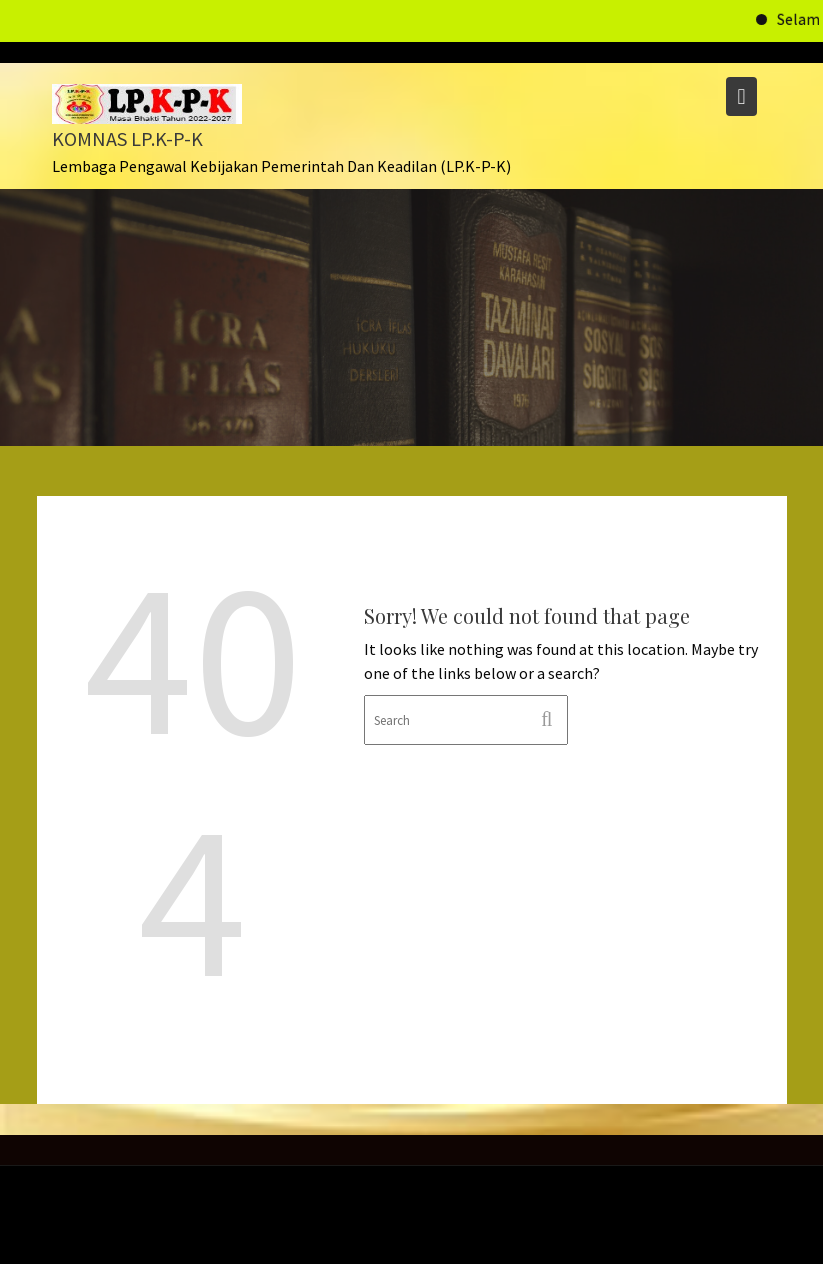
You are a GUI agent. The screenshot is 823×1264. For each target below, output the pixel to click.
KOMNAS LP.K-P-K (127, 138)
